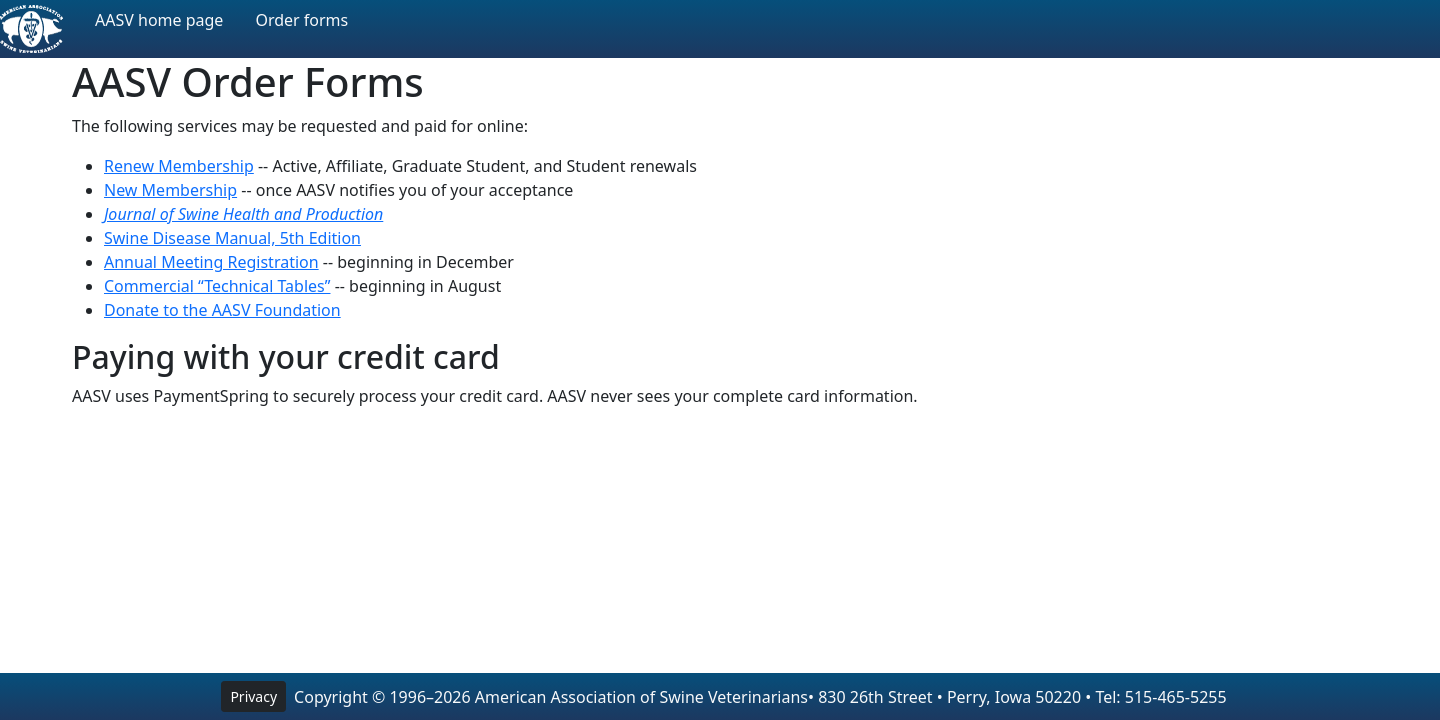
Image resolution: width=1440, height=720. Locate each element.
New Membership (170, 190)
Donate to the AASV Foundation (222, 310)
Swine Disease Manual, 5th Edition (232, 238)
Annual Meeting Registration (211, 262)
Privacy (253, 696)
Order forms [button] (301, 20)
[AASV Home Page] (31, 29)
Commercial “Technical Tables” (217, 286)
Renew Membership (179, 166)
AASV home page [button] (159, 20)
